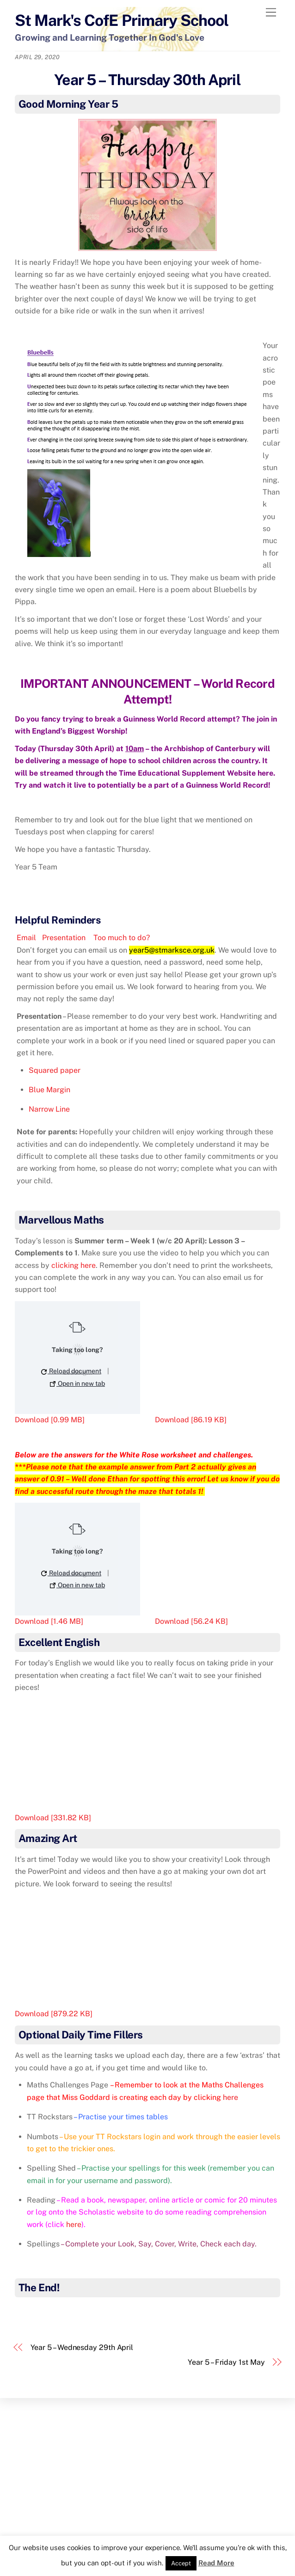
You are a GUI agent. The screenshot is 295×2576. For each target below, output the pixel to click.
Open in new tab (77, 1383)
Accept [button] (181, 2563)
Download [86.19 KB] (191, 1419)
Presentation (64, 937)
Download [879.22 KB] (53, 2013)
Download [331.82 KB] (53, 1817)
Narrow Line (49, 1109)
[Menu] (271, 13)
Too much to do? (121, 937)
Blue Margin (49, 1089)
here (265, 773)
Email (26, 937)
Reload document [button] (71, 1371)
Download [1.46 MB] (49, 1621)
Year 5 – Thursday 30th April (147, 79)
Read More (216, 2563)
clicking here (73, 1265)
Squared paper (55, 1070)
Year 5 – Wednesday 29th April (82, 2347)
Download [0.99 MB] (50, 1419)
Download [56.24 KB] (191, 1621)
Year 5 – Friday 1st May (226, 2362)
